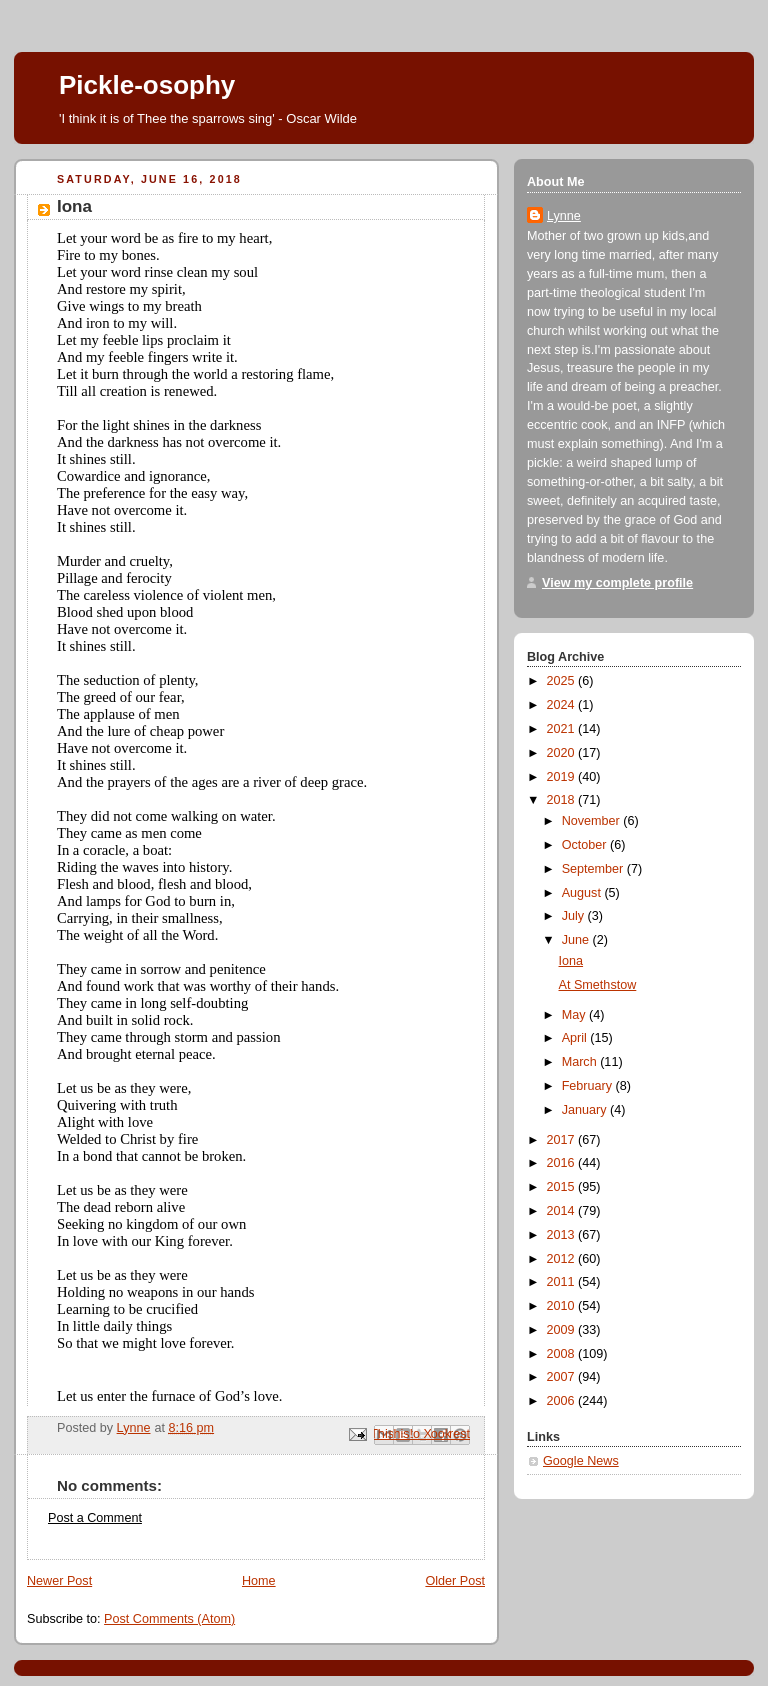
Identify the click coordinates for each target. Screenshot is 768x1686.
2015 (563, 1187)
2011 (563, 1282)
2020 (563, 753)
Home (259, 1581)
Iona (571, 961)
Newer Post (59, 1581)
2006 (563, 1401)
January (586, 1110)
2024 (563, 705)
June (577, 940)
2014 (563, 1211)
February (589, 1086)
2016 (563, 1163)
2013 (563, 1235)
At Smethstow (598, 985)
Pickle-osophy (147, 85)
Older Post (455, 1581)
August (583, 893)
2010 (563, 1306)
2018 (563, 800)
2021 (563, 729)
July (575, 916)
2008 (563, 1354)
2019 (563, 777)
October (586, 845)
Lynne (564, 216)
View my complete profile (617, 583)
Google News (581, 1461)
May (575, 1015)
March (581, 1062)
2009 (563, 1330)
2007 (563, 1377)
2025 (563, 681)
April (576, 1038)
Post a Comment (95, 1518)
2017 (563, 1140)
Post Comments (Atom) (169, 1619)
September (594, 869)
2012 (563, 1259)
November (593, 821)
